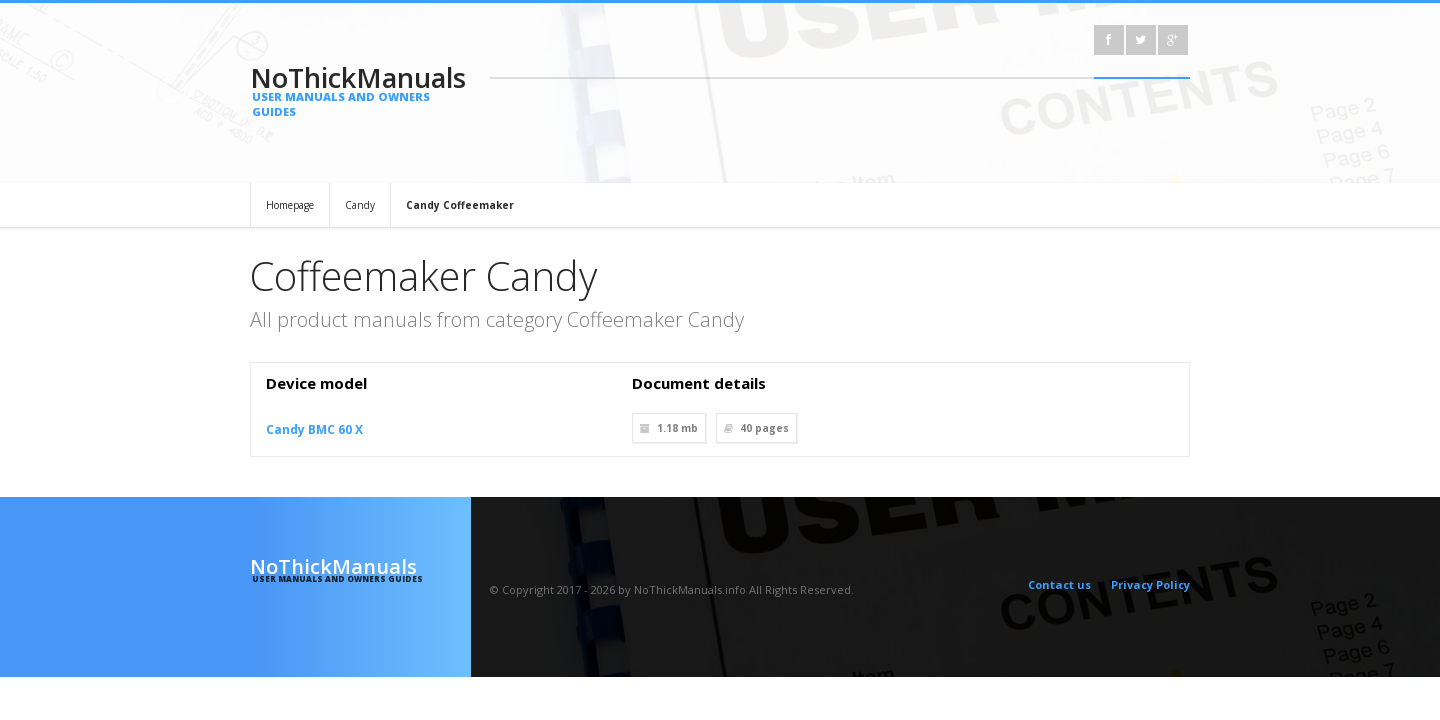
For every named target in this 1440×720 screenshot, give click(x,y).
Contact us (1059, 584)
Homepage (290, 205)
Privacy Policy (1150, 584)
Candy (360, 205)
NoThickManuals (360, 89)
